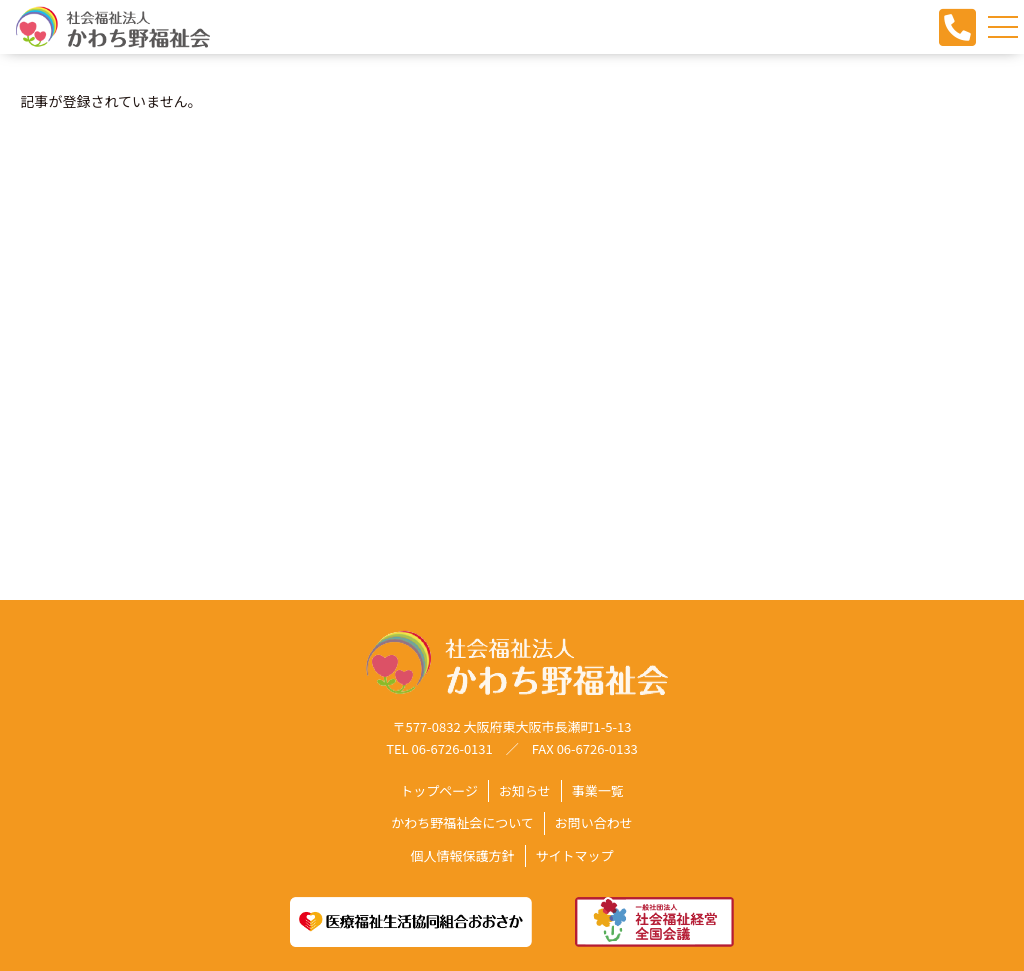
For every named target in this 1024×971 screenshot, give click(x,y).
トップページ (439, 791)
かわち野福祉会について (462, 823)
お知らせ (525, 791)
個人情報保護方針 (462, 855)
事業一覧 (598, 791)
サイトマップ (575, 855)
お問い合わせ (594, 823)
